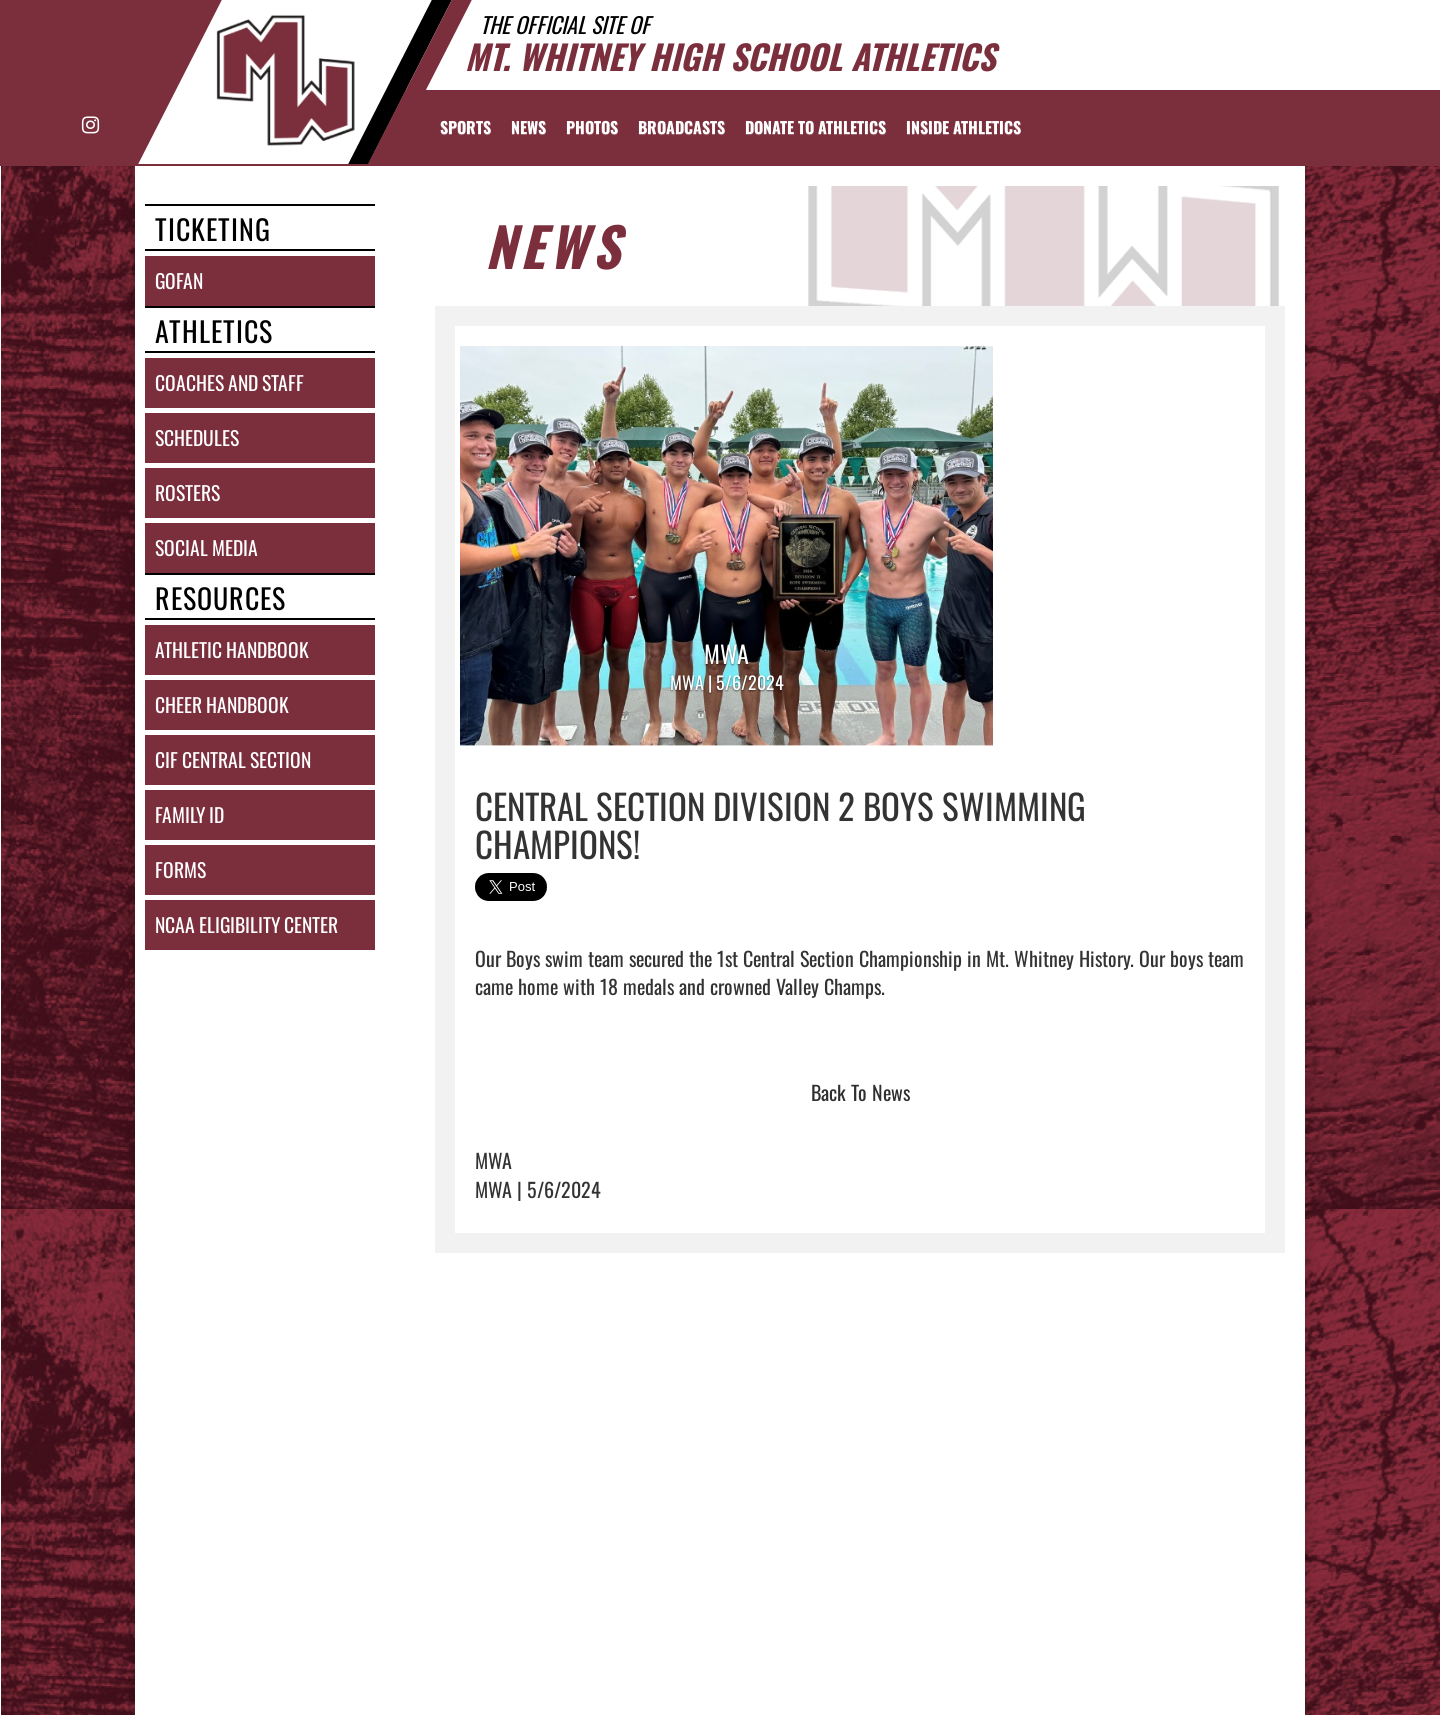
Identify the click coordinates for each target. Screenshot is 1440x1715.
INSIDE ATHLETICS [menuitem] (963, 127)
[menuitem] (528, 127)
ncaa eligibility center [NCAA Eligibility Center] (246, 924)
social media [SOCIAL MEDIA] (206, 547)
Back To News (860, 1092)
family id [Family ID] (189, 814)
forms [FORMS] (180, 869)
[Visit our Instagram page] (89, 125)
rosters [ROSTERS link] (187, 492)
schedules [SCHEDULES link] (197, 437)
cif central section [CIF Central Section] (233, 759)
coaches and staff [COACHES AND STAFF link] (229, 382)
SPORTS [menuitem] (465, 127)
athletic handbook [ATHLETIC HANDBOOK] (232, 649)
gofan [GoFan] (179, 280)
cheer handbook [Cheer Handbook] (222, 704)
